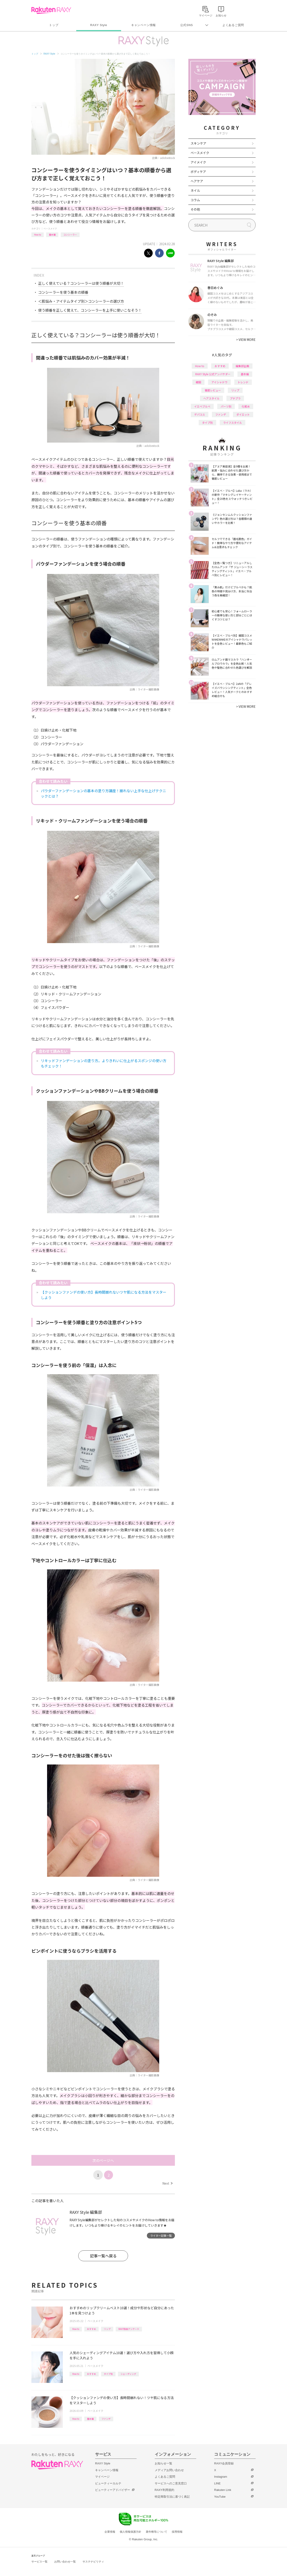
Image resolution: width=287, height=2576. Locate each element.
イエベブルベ (202, 406)
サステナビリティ (93, 2561)
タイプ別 (108, 2373)
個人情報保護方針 (130, 2531)
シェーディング (128, 2373)
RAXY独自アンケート (128, 2329)
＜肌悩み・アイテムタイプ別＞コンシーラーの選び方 (81, 301)
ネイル (195, 190)
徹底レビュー (213, 390)
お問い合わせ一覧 (65, 2561)
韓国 (198, 382)
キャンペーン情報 (143, 25)
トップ (53, 25)
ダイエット (243, 414)
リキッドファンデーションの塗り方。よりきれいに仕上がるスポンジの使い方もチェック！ (103, 1063)
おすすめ (91, 2329)
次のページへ (103, 2160)
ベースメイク (50, 228)
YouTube (220, 2496)
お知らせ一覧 (163, 2463)
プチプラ (235, 398)
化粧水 (246, 406)
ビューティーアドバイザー (112, 2490)
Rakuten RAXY (51, 10)
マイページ (102, 2476)
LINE (217, 2483)
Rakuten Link (222, 2490)
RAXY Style (98, 25)
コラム (195, 200)
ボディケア (198, 171)
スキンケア (198, 143)
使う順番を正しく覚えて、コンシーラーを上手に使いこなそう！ (90, 310)
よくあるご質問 (233, 25)
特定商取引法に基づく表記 (172, 2496)
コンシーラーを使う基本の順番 (63, 292)
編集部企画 (242, 366)
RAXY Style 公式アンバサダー (212, 374)
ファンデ (106, 2418)
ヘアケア (197, 181)
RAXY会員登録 (224, 2463)
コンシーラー (70, 234)
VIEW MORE (246, 339)
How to (37, 234)
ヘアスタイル (211, 398)
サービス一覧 (39, 2561)
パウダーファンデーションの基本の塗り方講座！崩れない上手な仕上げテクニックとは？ (103, 793)
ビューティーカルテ (108, 2483)
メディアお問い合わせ (169, 2470)
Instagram (220, 2476)
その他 (195, 209)
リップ (107, 2329)
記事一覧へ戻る (103, 2255)
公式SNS (186, 25)
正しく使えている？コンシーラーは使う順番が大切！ (81, 283)
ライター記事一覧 (161, 2235)
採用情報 (177, 2531)
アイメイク (198, 162)
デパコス (199, 414)
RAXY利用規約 (164, 2490)
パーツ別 (226, 406)
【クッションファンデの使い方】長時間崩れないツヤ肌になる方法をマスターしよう (103, 1294)
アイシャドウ (219, 382)
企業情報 (109, 2531)
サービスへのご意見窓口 (171, 2483)
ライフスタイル (232, 422)
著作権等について (156, 2531)
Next (167, 2183)
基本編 (52, 234)
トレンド (243, 382)
